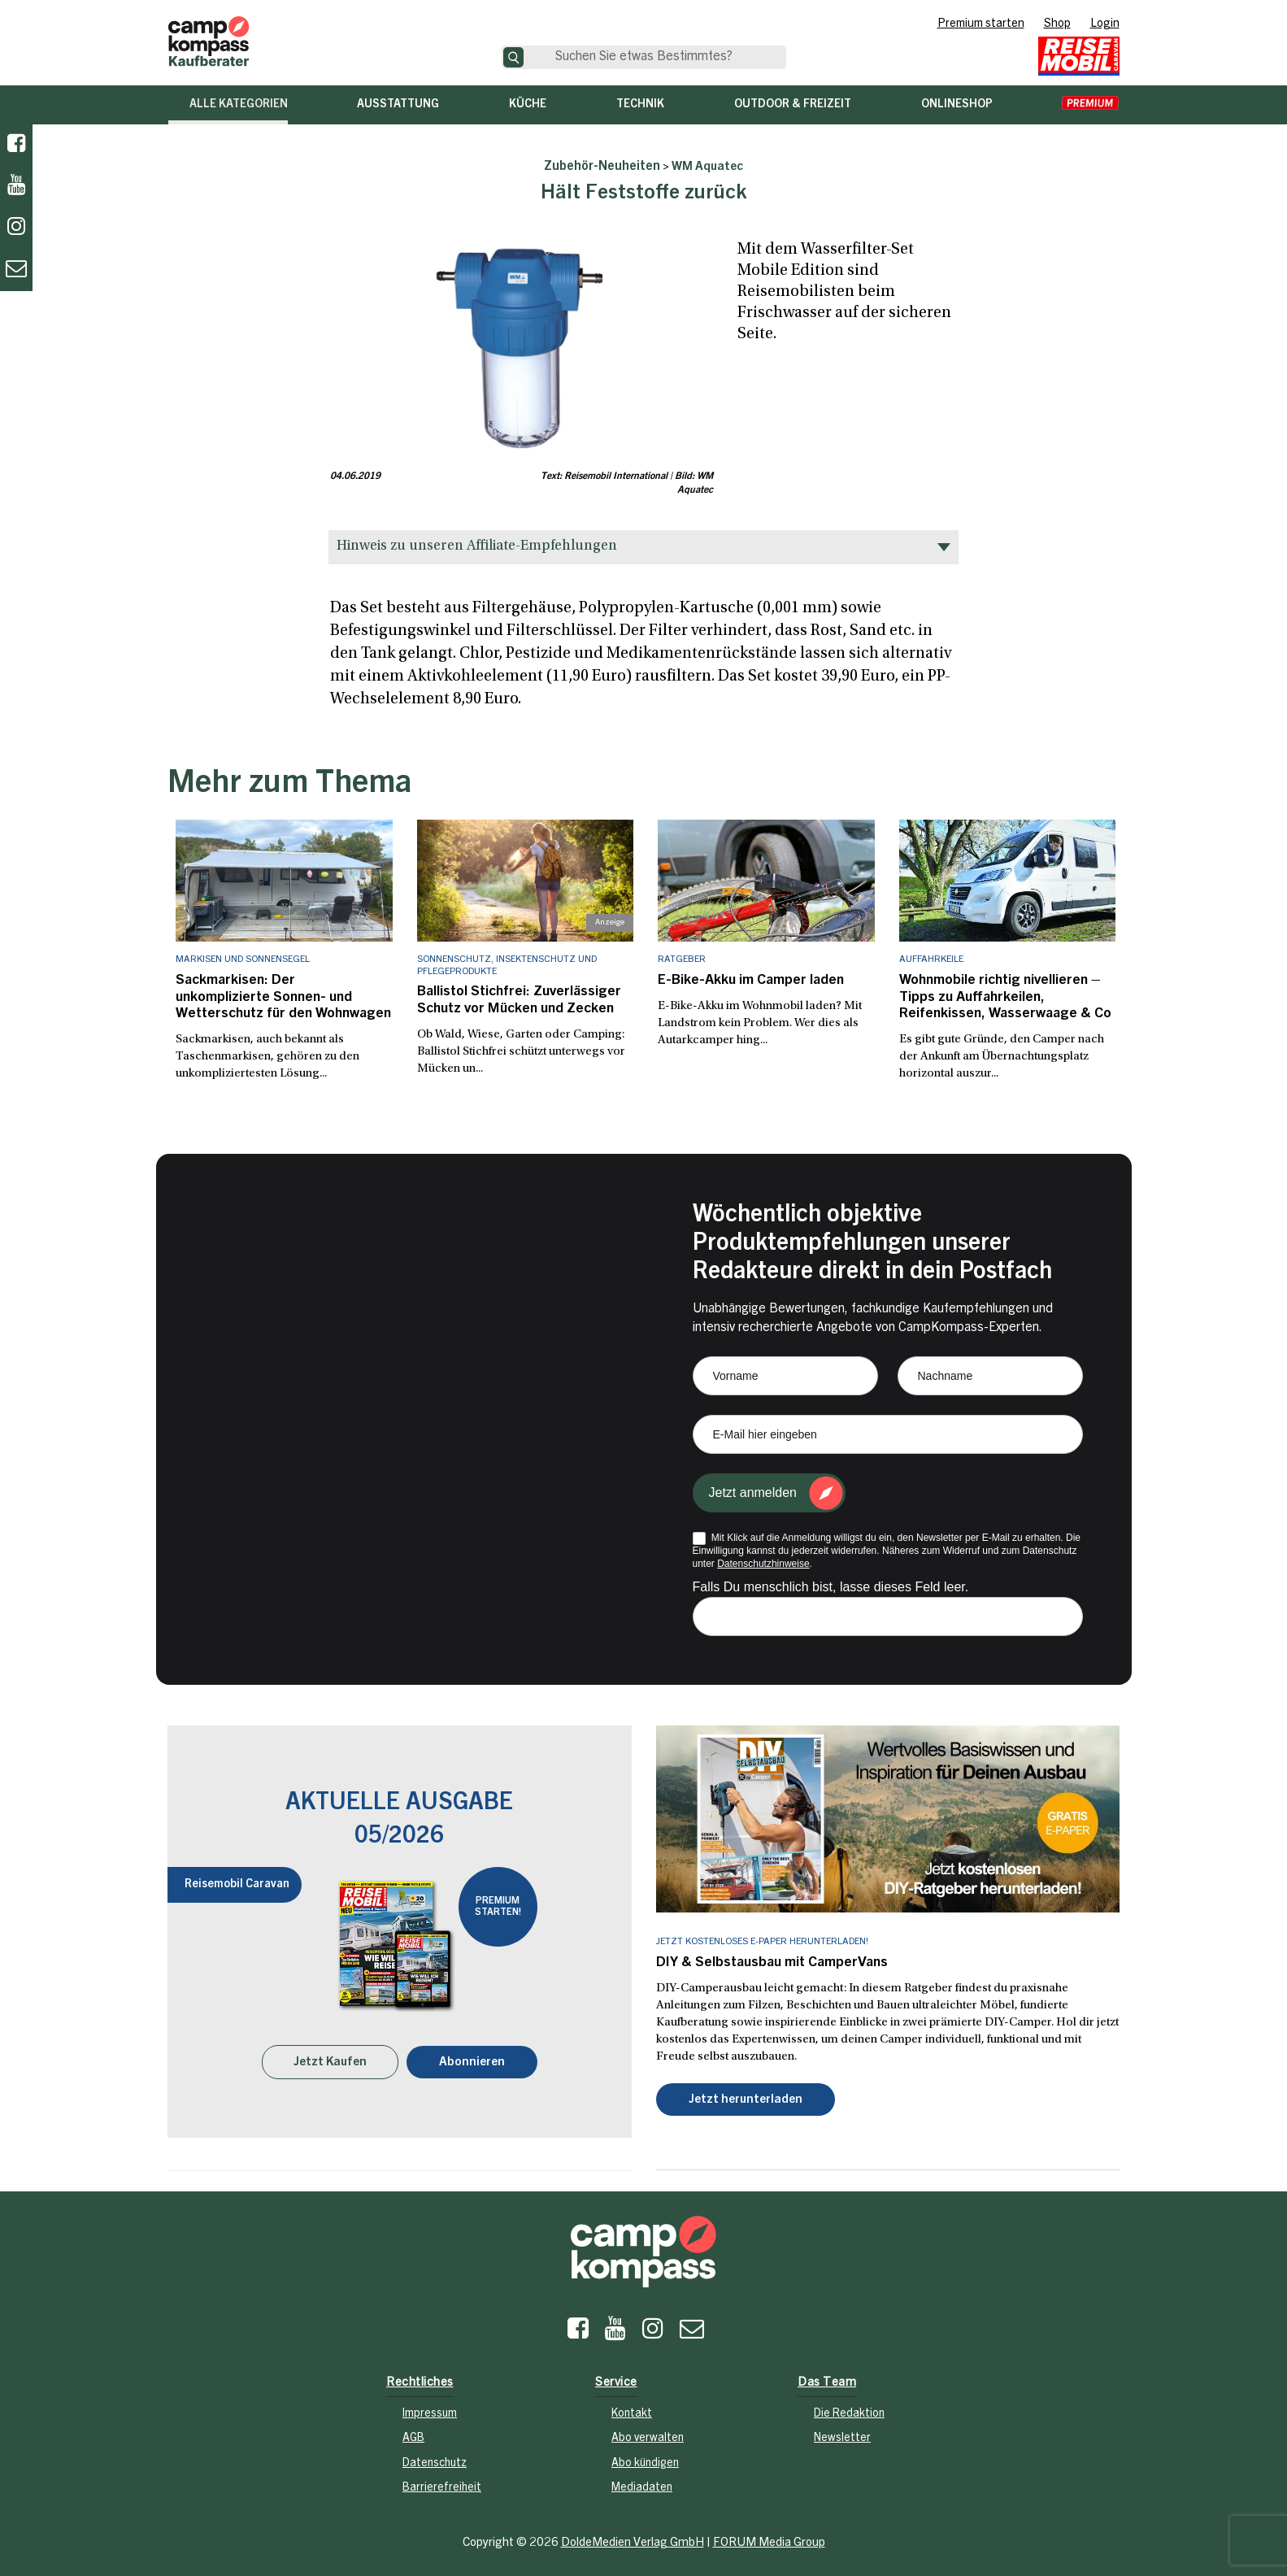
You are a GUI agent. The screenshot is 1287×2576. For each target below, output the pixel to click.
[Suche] (513, 57)
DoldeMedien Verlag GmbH (632, 2537)
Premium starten (980, 24)
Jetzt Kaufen (330, 2057)
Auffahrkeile (931, 959)
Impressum (429, 2408)
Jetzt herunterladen (745, 2095)
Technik (640, 105)
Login (1105, 24)
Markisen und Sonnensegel (243, 959)
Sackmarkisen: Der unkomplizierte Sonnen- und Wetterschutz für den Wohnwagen (279, 995)
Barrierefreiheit (441, 2483)
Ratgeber (682, 959)
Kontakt (631, 2408)
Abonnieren (472, 2057)
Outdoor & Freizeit (792, 105)
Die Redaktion (849, 2408)
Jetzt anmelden (753, 1488)
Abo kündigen (645, 2458)
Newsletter (842, 2433)
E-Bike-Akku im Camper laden (745, 979)
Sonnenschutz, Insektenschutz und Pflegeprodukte (507, 965)
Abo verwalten (647, 2433)
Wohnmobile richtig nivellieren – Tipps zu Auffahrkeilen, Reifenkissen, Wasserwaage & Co (997, 995)
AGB (413, 2433)
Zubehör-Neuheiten (602, 166)
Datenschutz (434, 2458)
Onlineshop (957, 105)
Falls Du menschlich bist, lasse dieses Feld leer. (831, 1583)
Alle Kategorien (238, 105)
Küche (527, 105)
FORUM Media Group (769, 2537)
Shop (1057, 24)
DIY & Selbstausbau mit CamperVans (766, 1958)
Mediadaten (641, 2483)
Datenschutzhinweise (763, 1559)
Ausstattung (398, 105)
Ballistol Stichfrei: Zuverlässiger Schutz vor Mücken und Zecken (513, 999)
